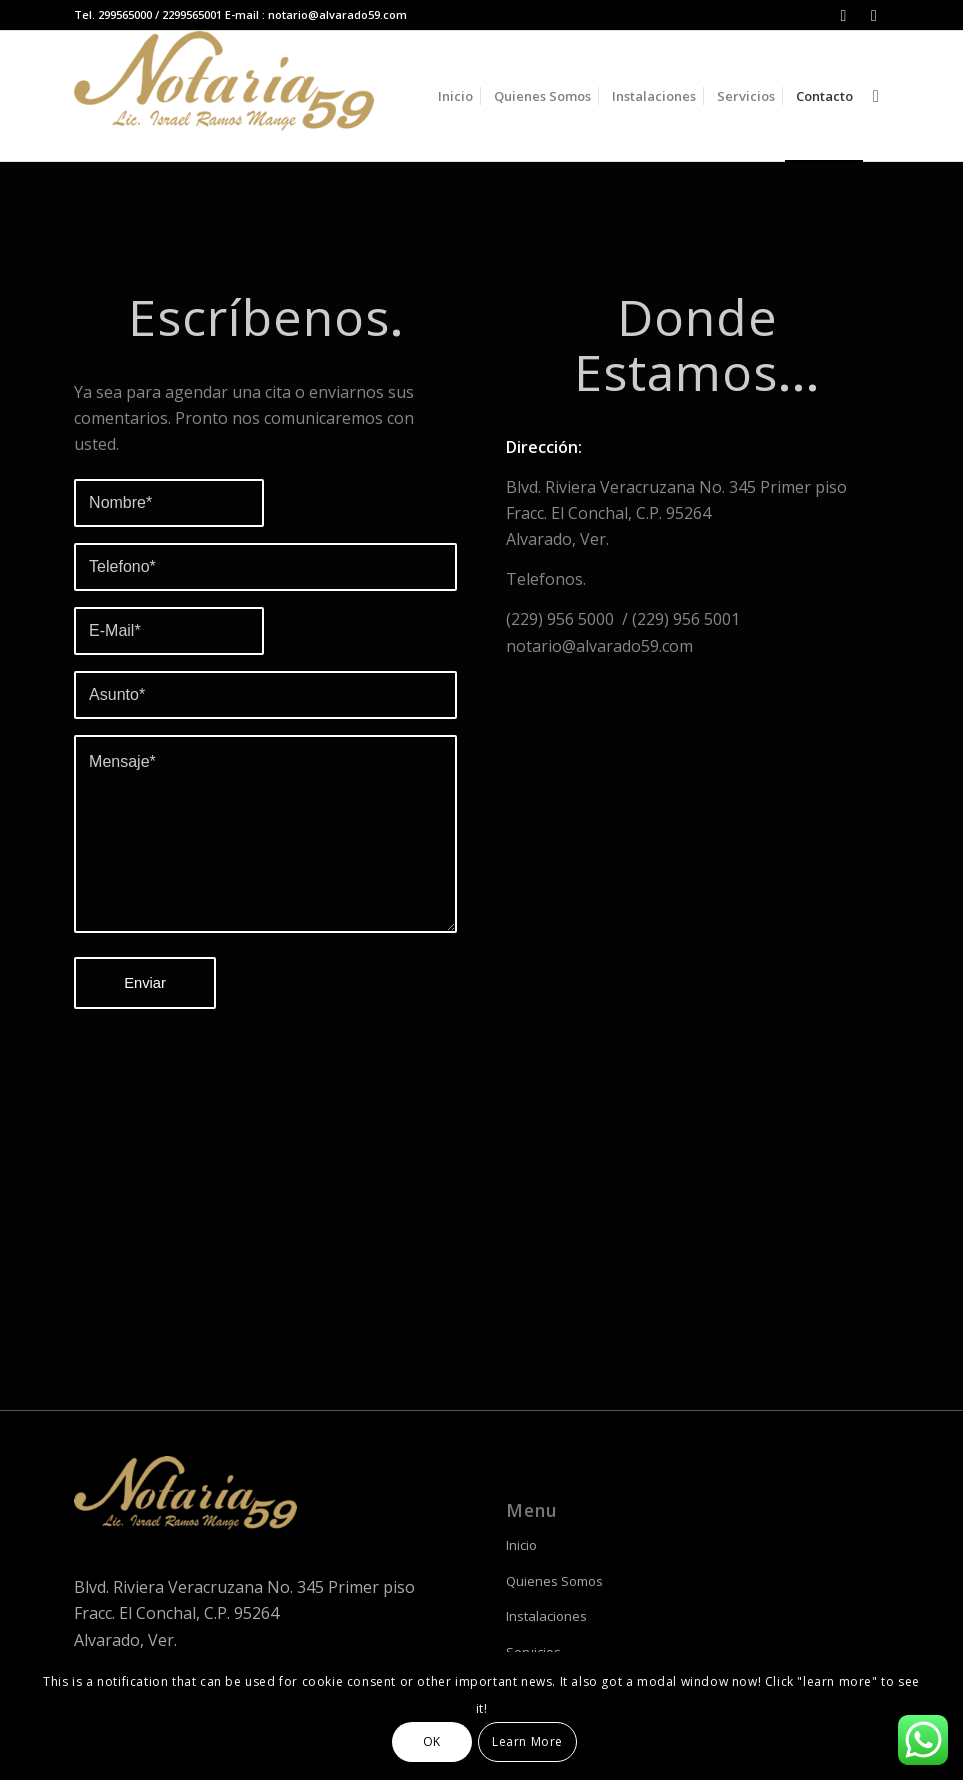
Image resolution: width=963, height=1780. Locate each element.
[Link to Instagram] (843, 15)
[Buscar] (876, 96)
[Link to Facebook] (874, 15)
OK (432, 1741)
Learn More (527, 1741)
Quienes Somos (554, 1581)
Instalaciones (546, 1616)
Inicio (521, 1545)
